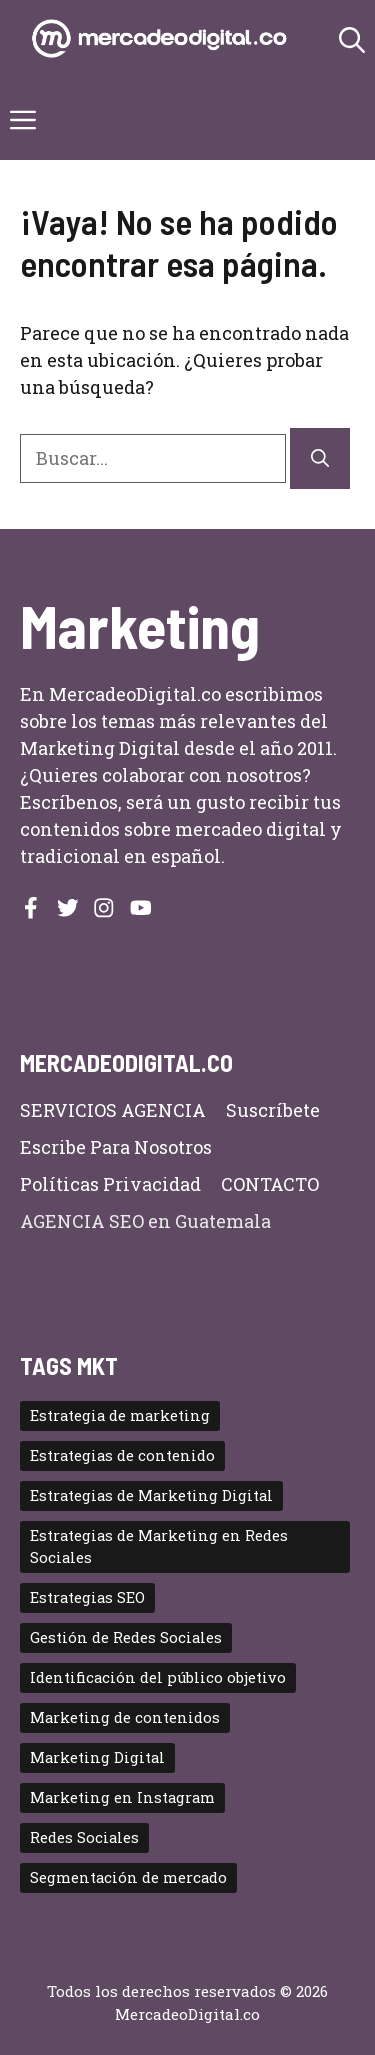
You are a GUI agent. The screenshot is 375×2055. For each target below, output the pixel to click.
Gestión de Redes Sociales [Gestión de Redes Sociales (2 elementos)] (126, 1637)
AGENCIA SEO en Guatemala (145, 1221)
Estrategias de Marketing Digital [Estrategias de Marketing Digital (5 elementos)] (151, 1495)
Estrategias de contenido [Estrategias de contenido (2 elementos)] (122, 1455)
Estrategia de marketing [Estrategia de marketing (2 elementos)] (120, 1415)
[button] (352, 40)
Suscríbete (273, 1110)
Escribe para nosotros (116, 1147)
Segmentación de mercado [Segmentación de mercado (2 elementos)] (128, 1877)
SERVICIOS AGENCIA (113, 1110)
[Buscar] (320, 458)
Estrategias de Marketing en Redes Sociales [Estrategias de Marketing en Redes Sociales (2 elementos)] (159, 1546)
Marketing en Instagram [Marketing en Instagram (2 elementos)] (122, 1797)
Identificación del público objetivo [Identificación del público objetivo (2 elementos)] (158, 1677)
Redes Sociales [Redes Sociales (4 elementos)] (84, 1837)
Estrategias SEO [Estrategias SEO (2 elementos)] (87, 1597)
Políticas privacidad (110, 1184)
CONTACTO (270, 1184)
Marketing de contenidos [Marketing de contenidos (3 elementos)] (125, 1717)
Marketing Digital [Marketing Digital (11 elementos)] (97, 1757)
